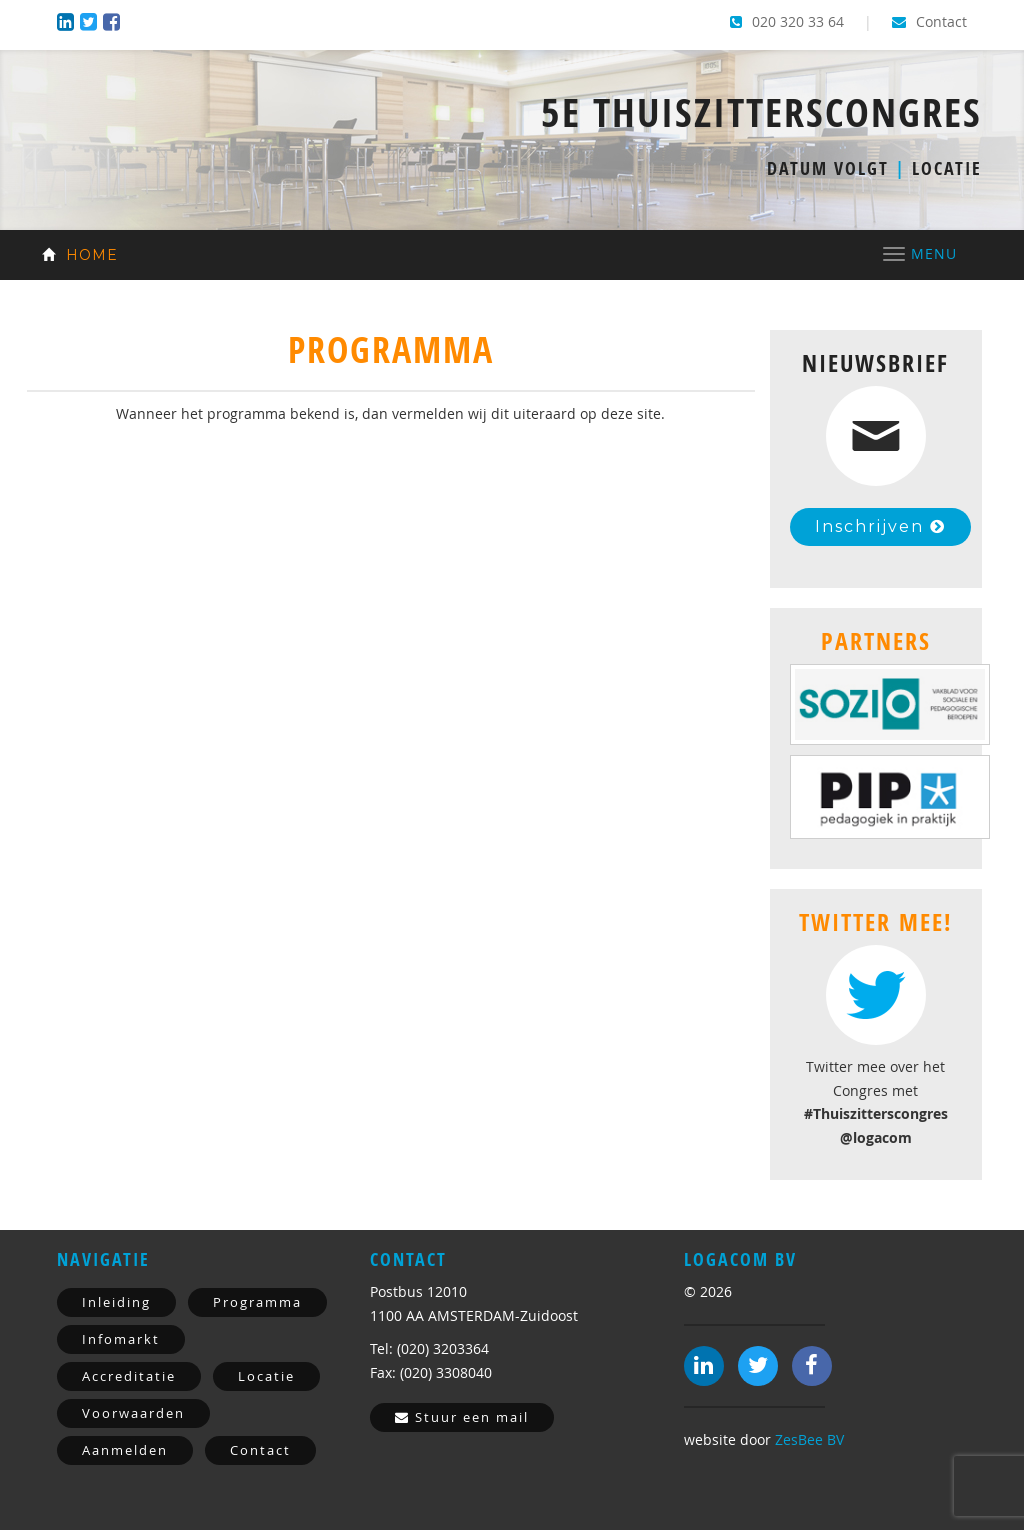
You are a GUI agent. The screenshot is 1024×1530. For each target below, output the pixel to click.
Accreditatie (129, 1376)
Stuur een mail (462, 1417)
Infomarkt (121, 1339)
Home (80, 255)
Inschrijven (880, 526)
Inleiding (116, 1302)
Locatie (266, 1376)
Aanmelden (125, 1450)
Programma (257, 1302)
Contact (929, 21)
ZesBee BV (809, 1439)
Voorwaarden (133, 1413)
